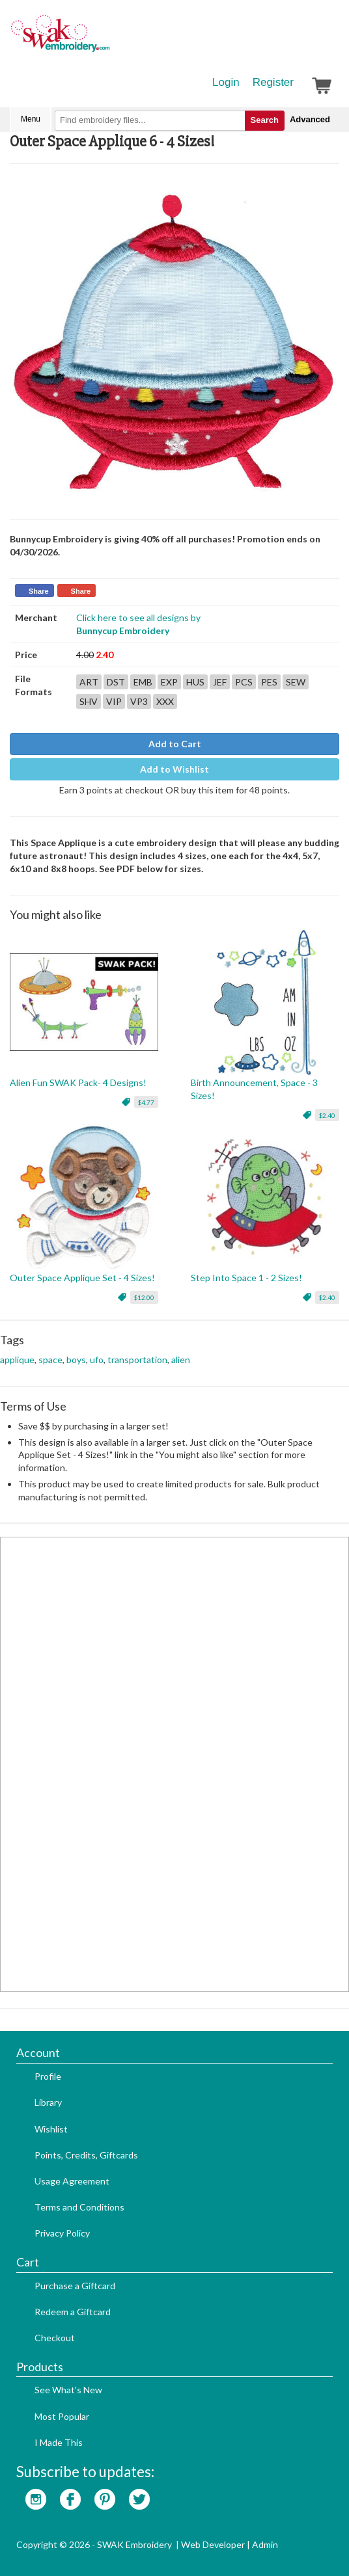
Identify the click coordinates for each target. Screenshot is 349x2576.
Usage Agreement (72, 2180)
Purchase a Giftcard (75, 2285)
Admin (265, 2544)
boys (76, 1359)
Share (39, 591)
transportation (137, 1359)
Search (265, 120)
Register (273, 82)
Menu (30, 119)
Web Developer (213, 2544)
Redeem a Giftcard (73, 2311)
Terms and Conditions (79, 2206)
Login (226, 82)
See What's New (68, 2389)
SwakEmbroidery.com (107, 39)
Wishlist (51, 2128)
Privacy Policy (62, 2232)
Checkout (55, 2337)
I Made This (59, 2442)
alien (180, 1359)
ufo (97, 1359)
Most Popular (62, 2416)
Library (48, 2102)
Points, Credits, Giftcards (86, 2154)
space (50, 1359)
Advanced (310, 119)
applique (17, 1359)
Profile (48, 2076)
